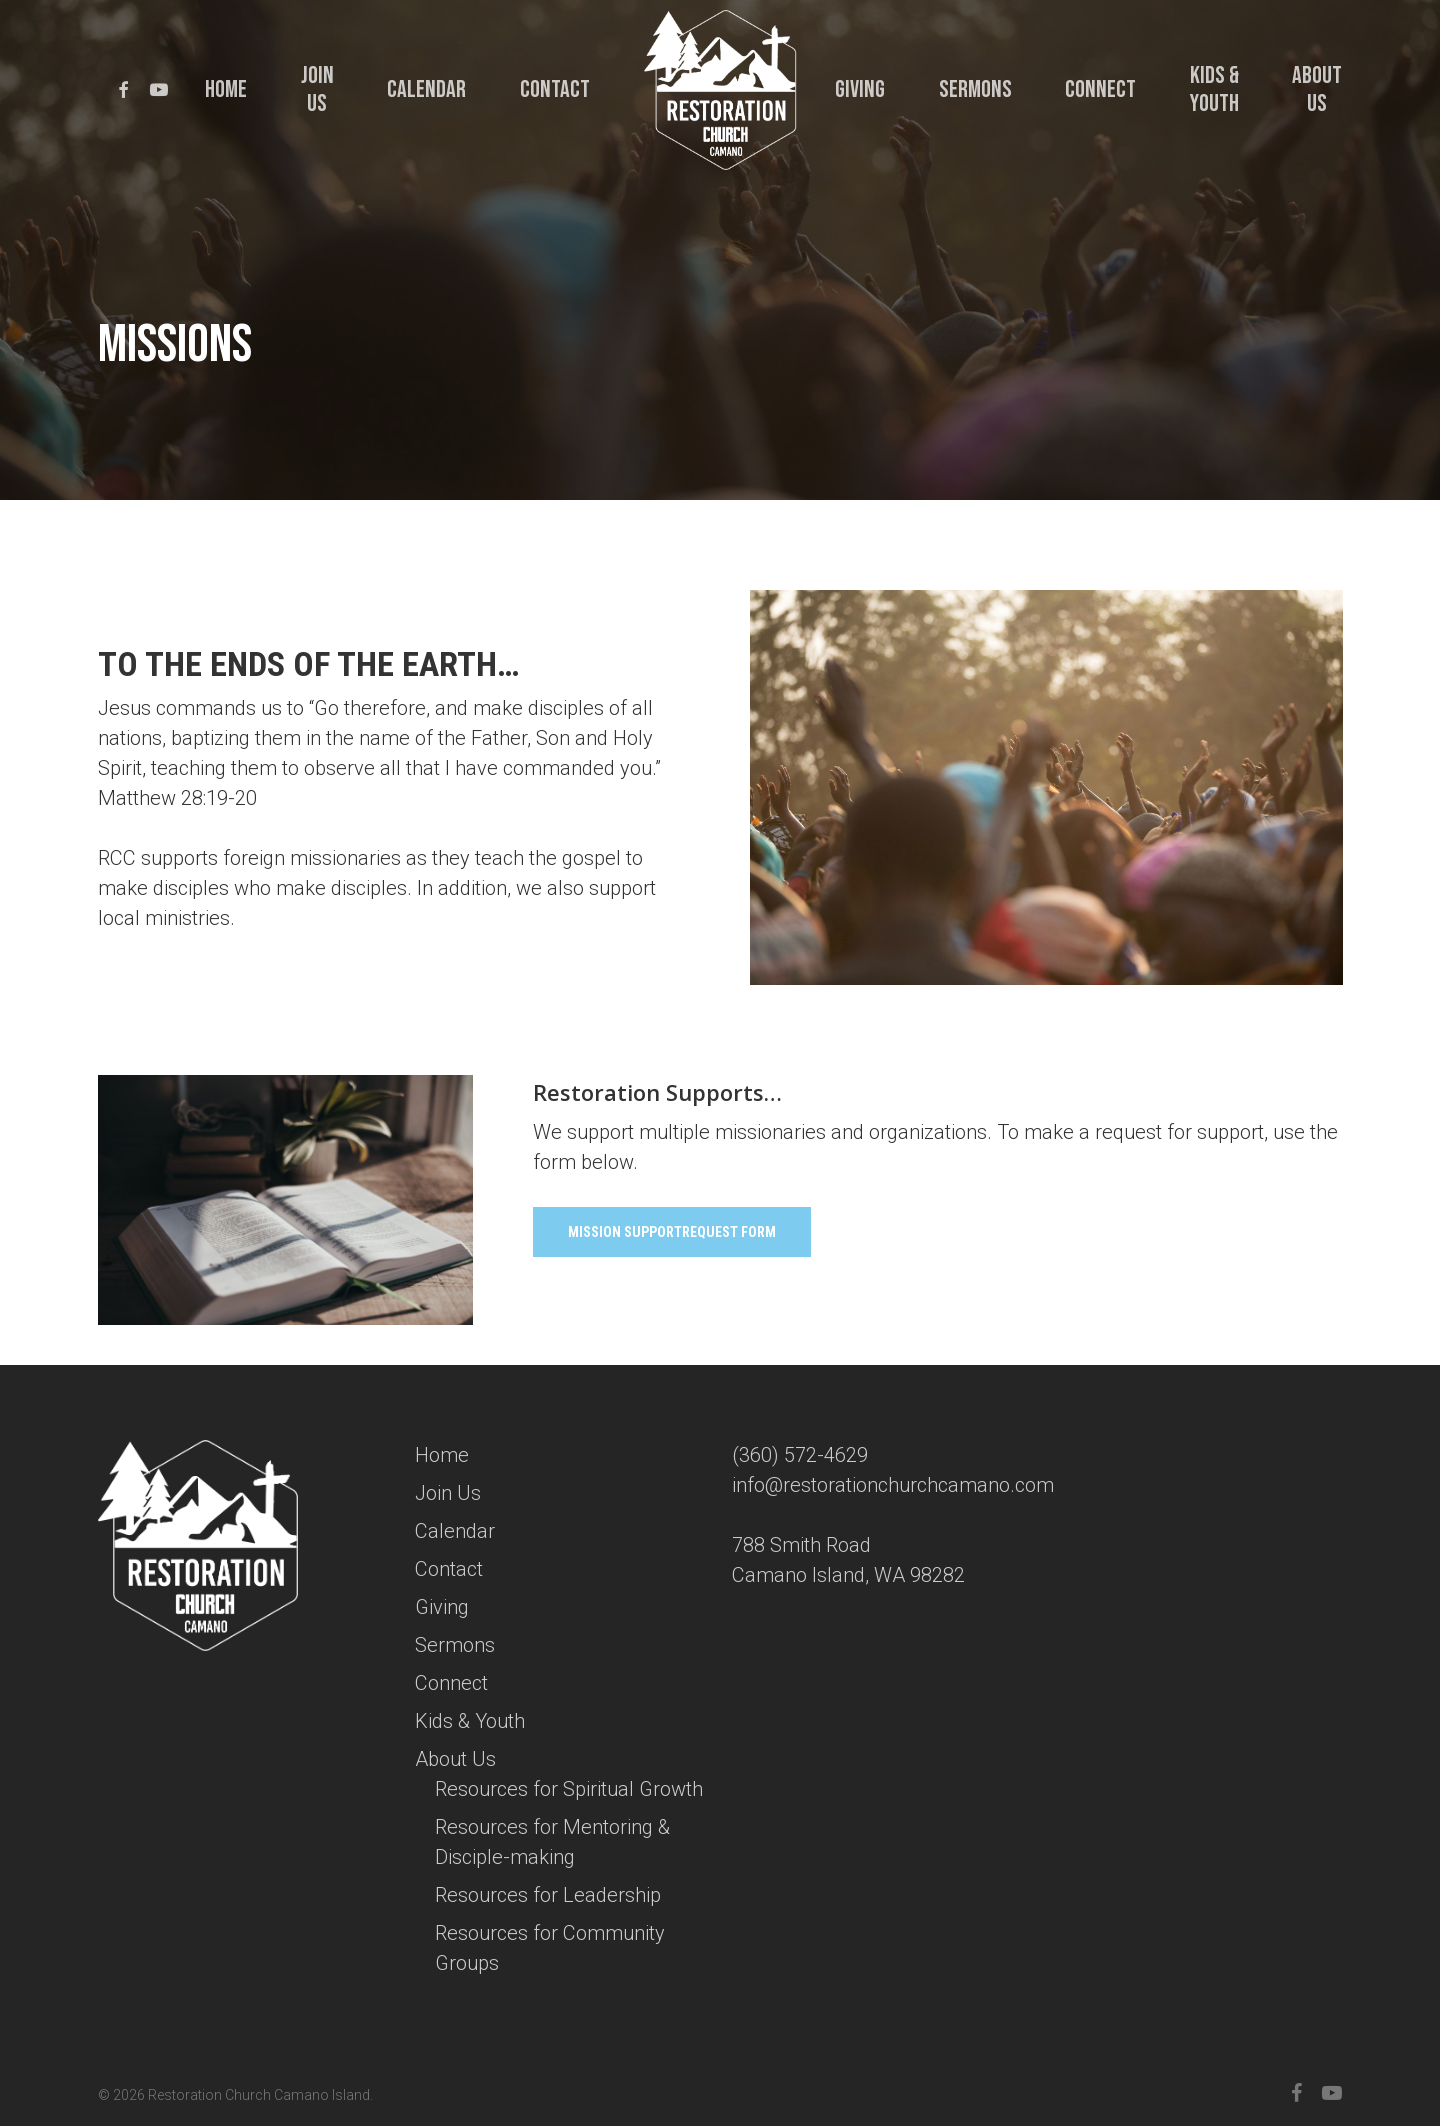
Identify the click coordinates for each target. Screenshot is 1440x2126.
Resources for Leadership (548, 1895)
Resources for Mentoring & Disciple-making (552, 1842)
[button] (672, 1232)
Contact (449, 1569)
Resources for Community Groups (550, 1948)
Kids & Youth (470, 1721)
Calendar (455, 1531)
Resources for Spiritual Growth (569, 1789)
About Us (455, 1759)
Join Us (448, 1493)
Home (442, 1455)
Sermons (455, 1645)
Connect (451, 1683)
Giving (442, 1607)
